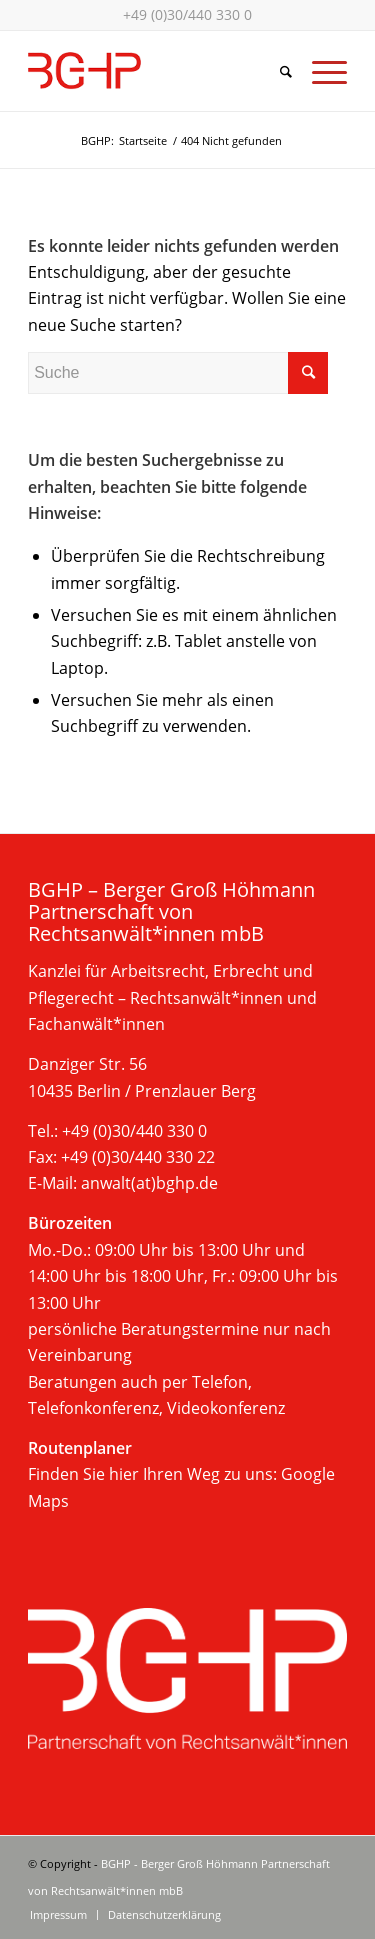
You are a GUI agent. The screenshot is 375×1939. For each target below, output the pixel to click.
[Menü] (319, 71)
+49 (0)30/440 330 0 (187, 14)
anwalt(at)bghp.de (149, 1183)
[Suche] (276, 71)
